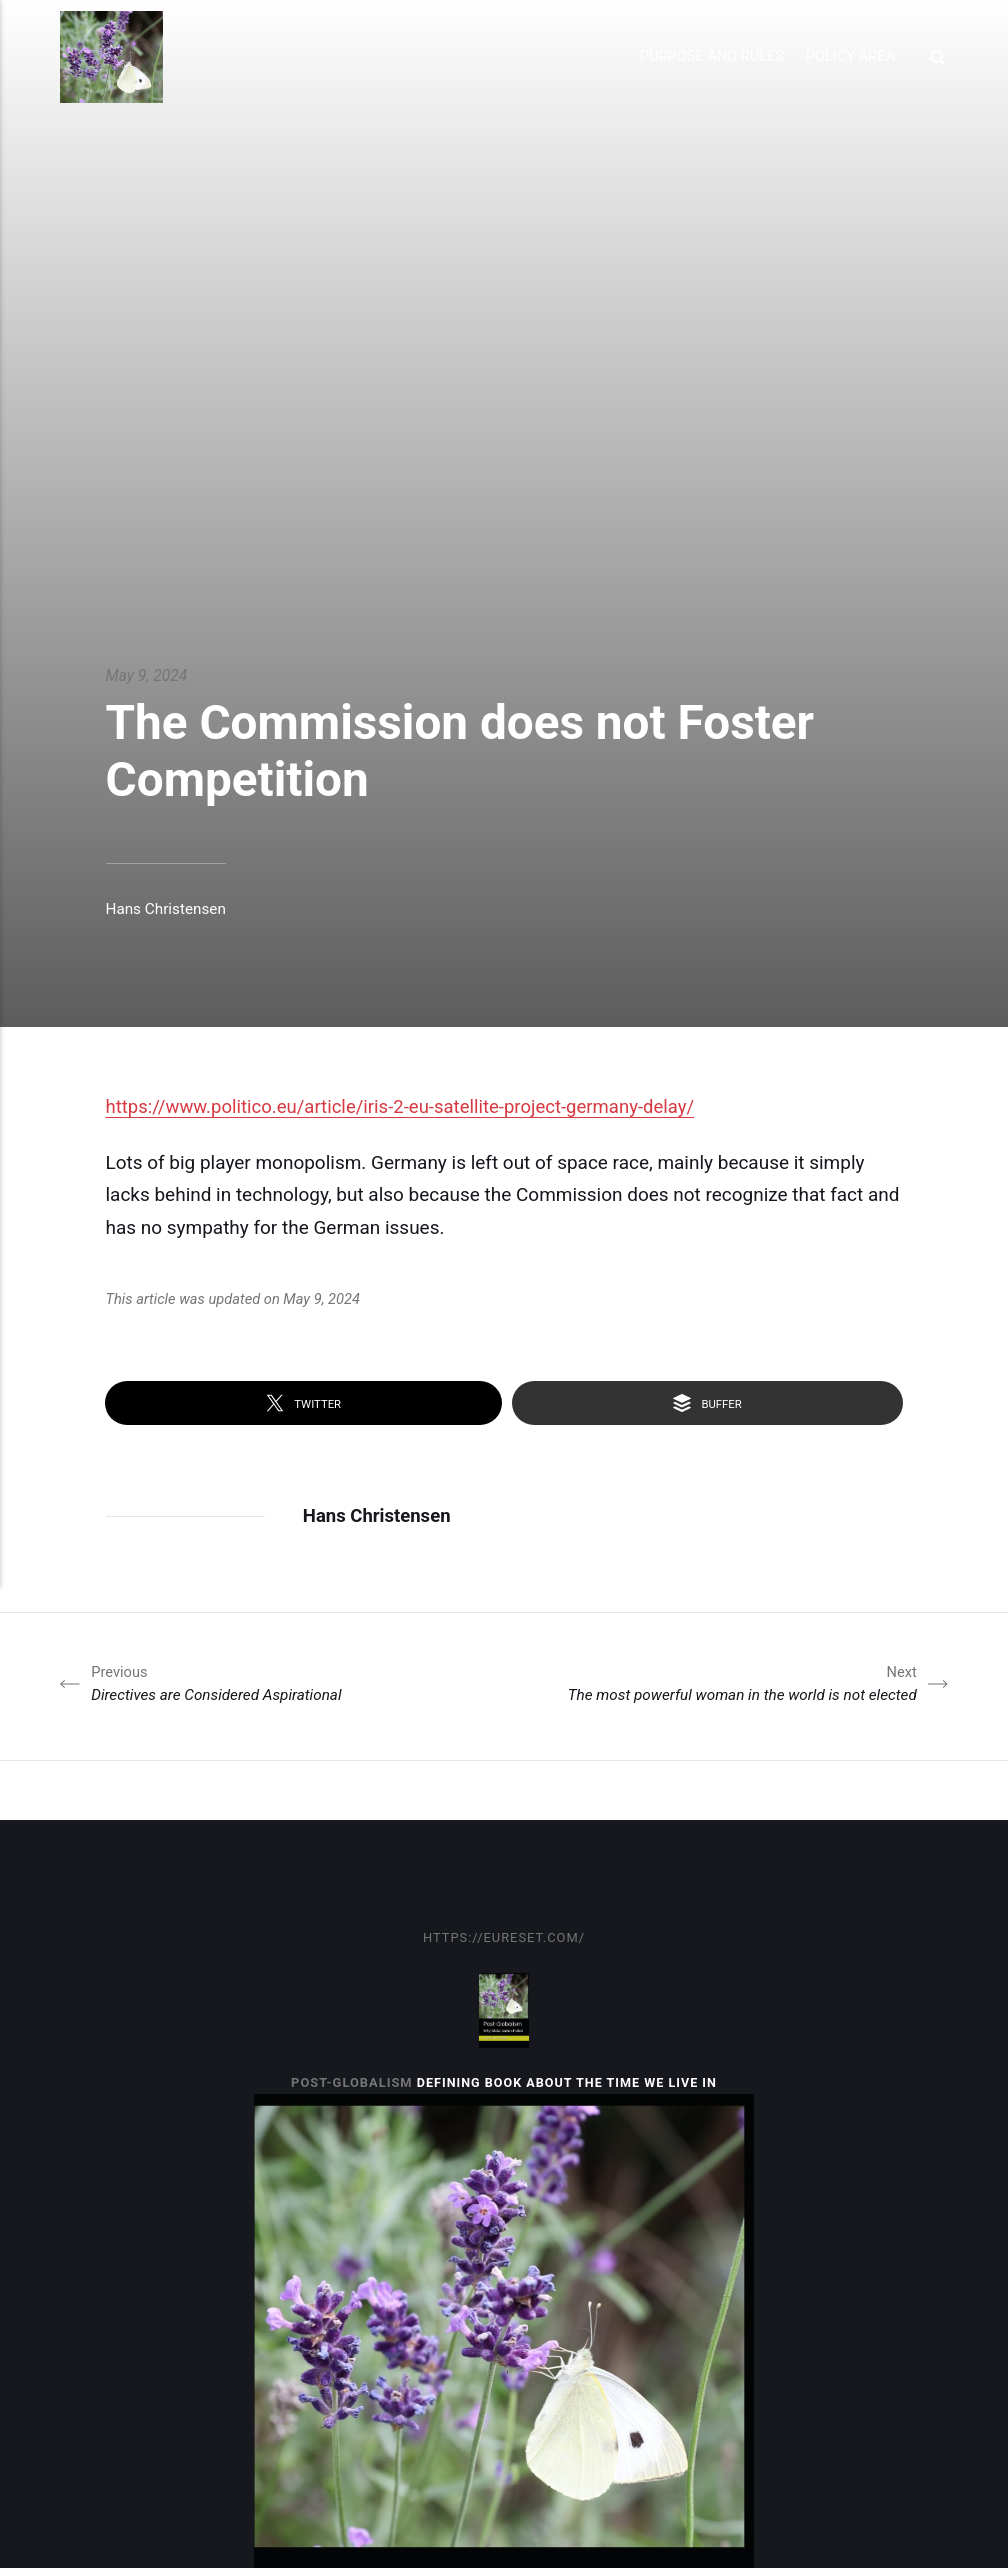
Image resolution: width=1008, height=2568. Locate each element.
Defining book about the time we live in (567, 2083)
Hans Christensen (167, 908)
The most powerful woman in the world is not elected (732, 1683)
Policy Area (847, 56)
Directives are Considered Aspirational (224, 1683)
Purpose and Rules (709, 56)
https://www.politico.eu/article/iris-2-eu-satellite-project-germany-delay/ (407, 1106)
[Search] (935, 57)
